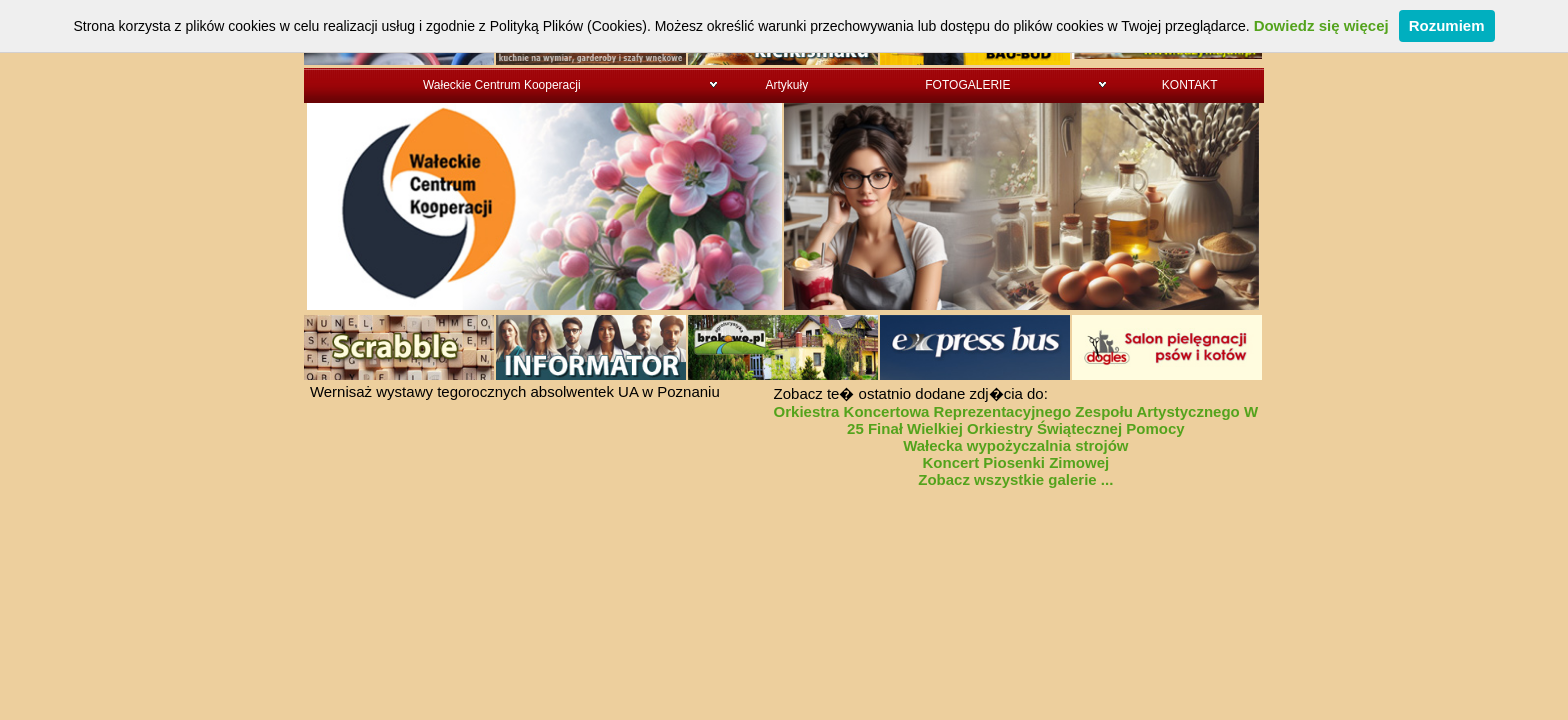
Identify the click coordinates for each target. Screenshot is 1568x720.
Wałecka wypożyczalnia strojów (1015, 445)
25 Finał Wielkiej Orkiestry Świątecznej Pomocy (1016, 428)
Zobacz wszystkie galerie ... (1015, 479)
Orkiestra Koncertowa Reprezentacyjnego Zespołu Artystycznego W (1016, 411)
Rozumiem (1447, 25)
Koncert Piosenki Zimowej (1015, 462)
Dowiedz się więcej (1321, 25)
